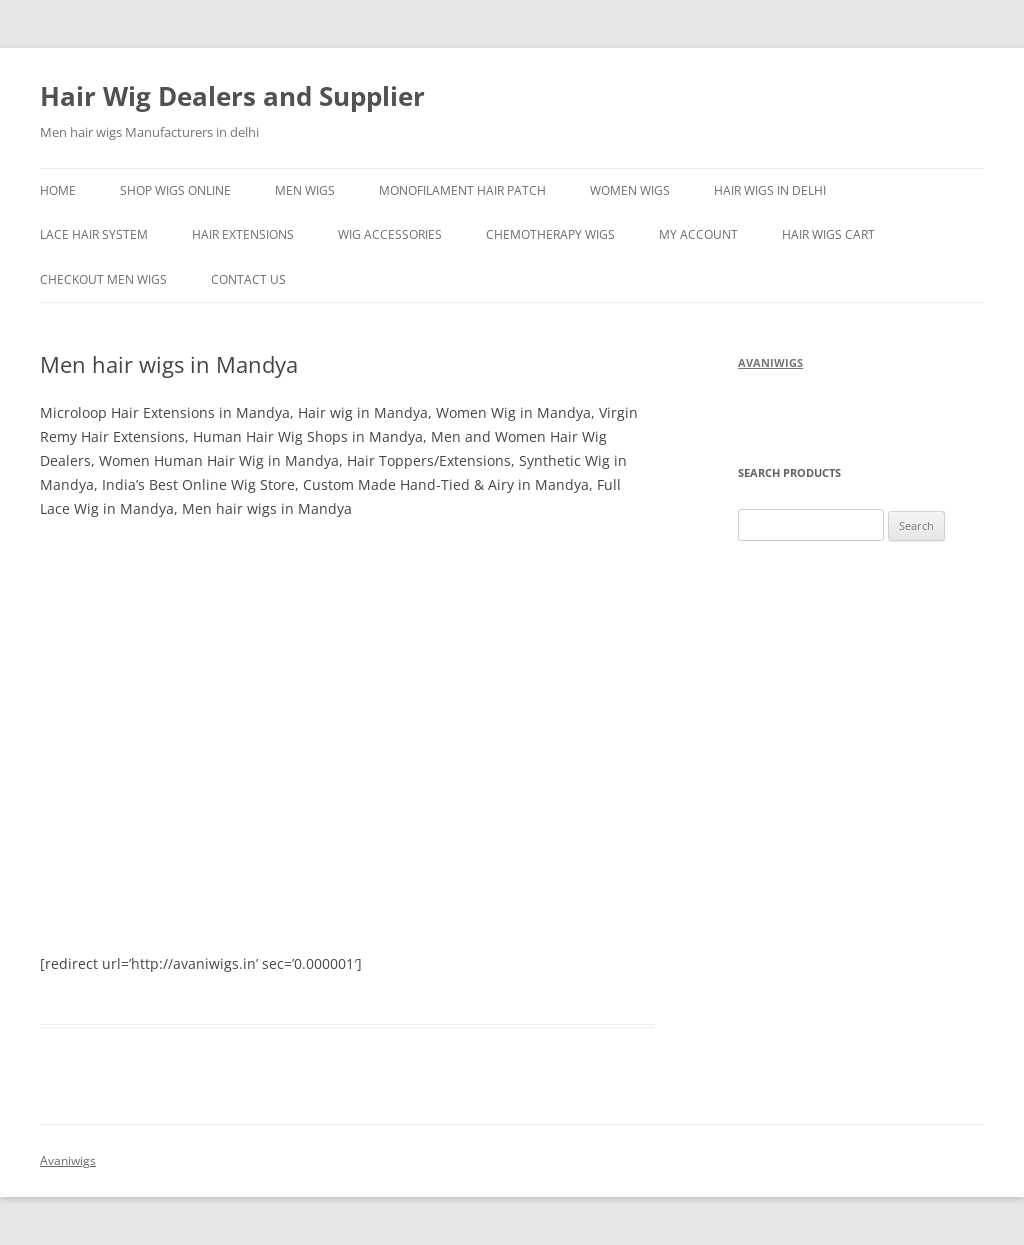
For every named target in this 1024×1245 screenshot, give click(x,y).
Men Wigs (305, 190)
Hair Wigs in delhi (770, 190)
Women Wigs (630, 190)
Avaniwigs (68, 1160)
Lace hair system (94, 234)
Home (58, 190)
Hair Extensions (243, 234)
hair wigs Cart (828, 234)
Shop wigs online (175, 190)
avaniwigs (770, 362)
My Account (698, 234)
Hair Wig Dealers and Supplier (232, 96)
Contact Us (248, 279)
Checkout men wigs (103, 279)
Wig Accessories (390, 234)
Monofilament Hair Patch (462, 190)
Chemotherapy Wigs (550, 234)
